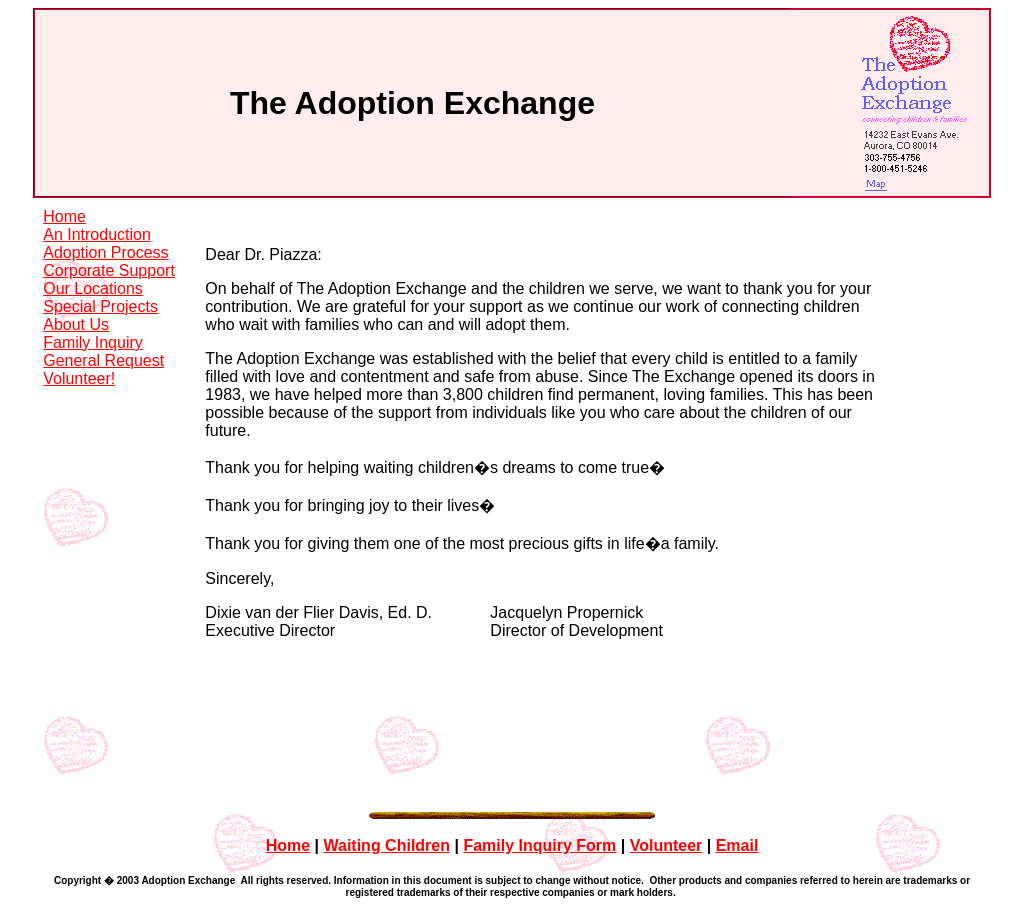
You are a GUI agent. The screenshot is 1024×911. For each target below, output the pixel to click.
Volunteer (666, 777)
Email (737, 777)
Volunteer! (79, 378)
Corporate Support (109, 270)
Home (64, 216)
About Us (76, 324)
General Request (103, 360)
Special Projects (100, 306)
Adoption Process (105, 252)
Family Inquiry (93, 342)
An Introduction (97, 234)
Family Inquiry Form (539, 777)
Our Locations (93, 288)
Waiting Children (386, 777)
